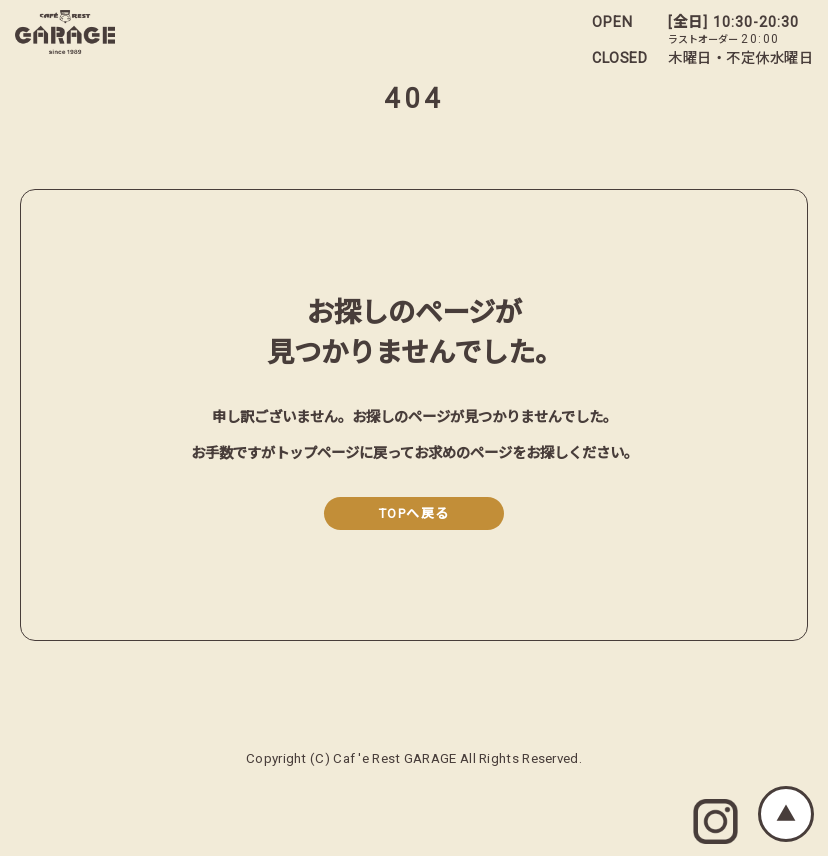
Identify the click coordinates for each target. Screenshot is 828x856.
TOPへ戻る (414, 513)
